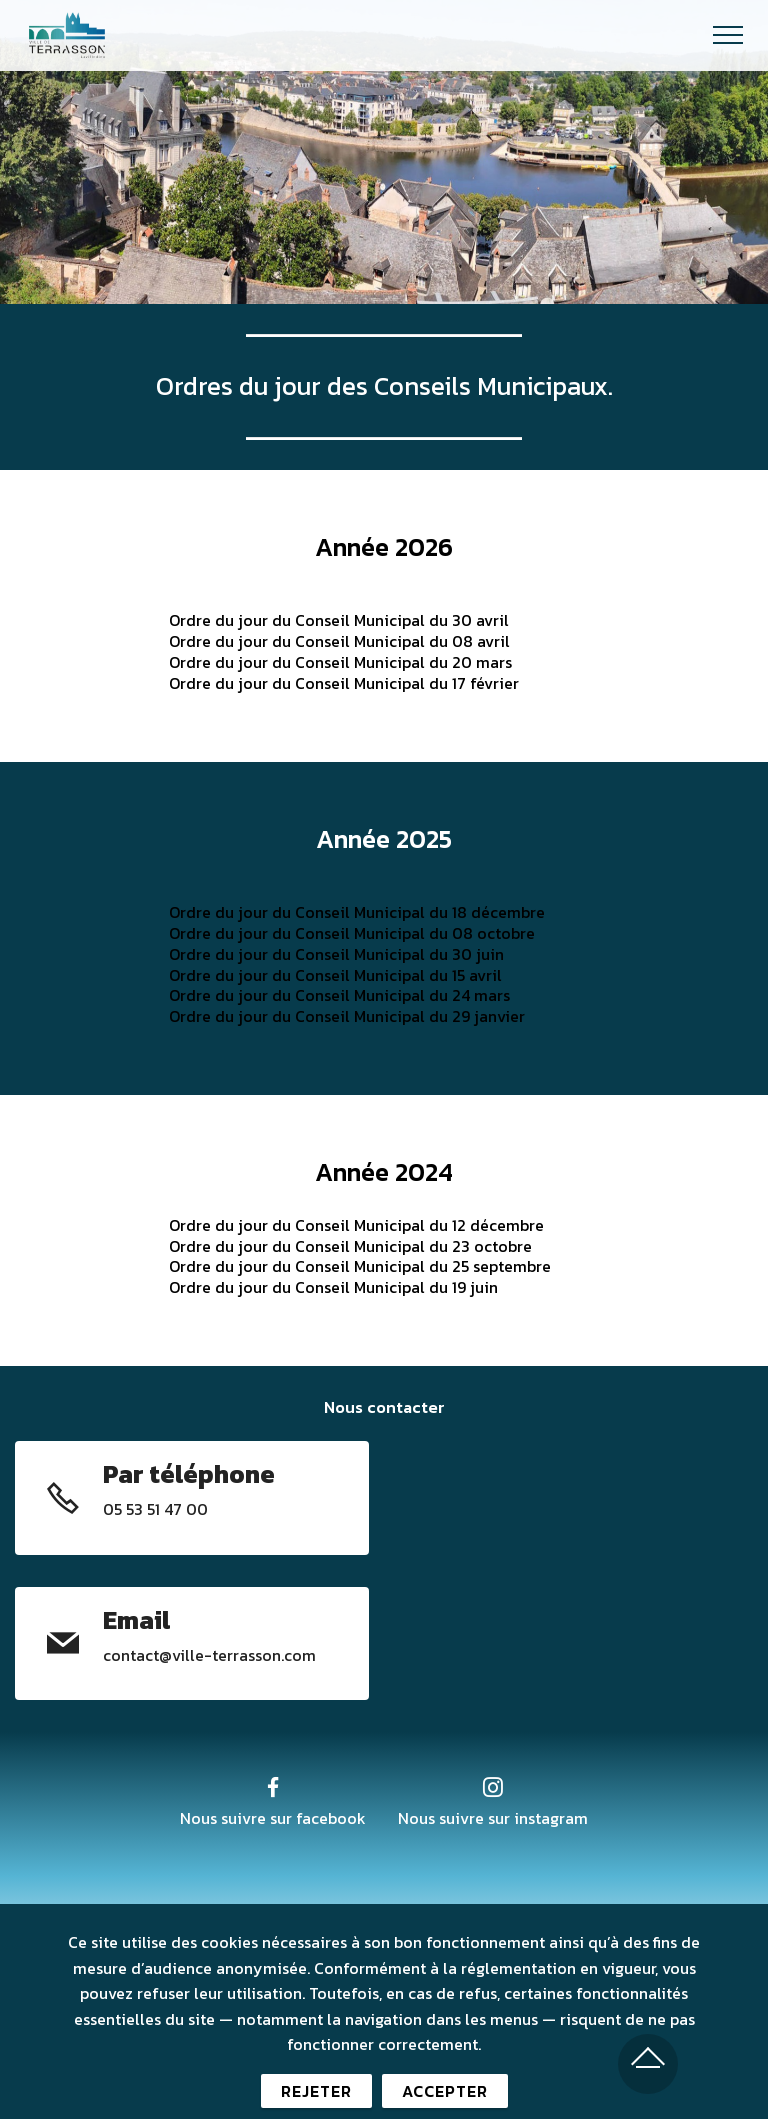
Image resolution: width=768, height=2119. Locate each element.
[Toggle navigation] (728, 35)
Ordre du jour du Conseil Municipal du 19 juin (333, 1287)
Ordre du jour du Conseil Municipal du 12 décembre (356, 1225)
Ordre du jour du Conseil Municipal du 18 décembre (357, 912)
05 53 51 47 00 (155, 1509)
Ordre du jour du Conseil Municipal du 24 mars (339, 995)
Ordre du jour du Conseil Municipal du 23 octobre (350, 1246)
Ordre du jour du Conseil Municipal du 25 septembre (360, 1266)
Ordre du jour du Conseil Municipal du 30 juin (336, 954)
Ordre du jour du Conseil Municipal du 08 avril (339, 641)
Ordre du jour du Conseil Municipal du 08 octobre (352, 933)
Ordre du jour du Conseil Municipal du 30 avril (339, 620)
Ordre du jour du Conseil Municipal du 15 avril (335, 975)
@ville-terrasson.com (237, 1655)
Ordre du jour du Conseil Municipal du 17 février (344, 683)
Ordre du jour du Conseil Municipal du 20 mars (340, 662)
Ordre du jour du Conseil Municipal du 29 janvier (347, 1016)
